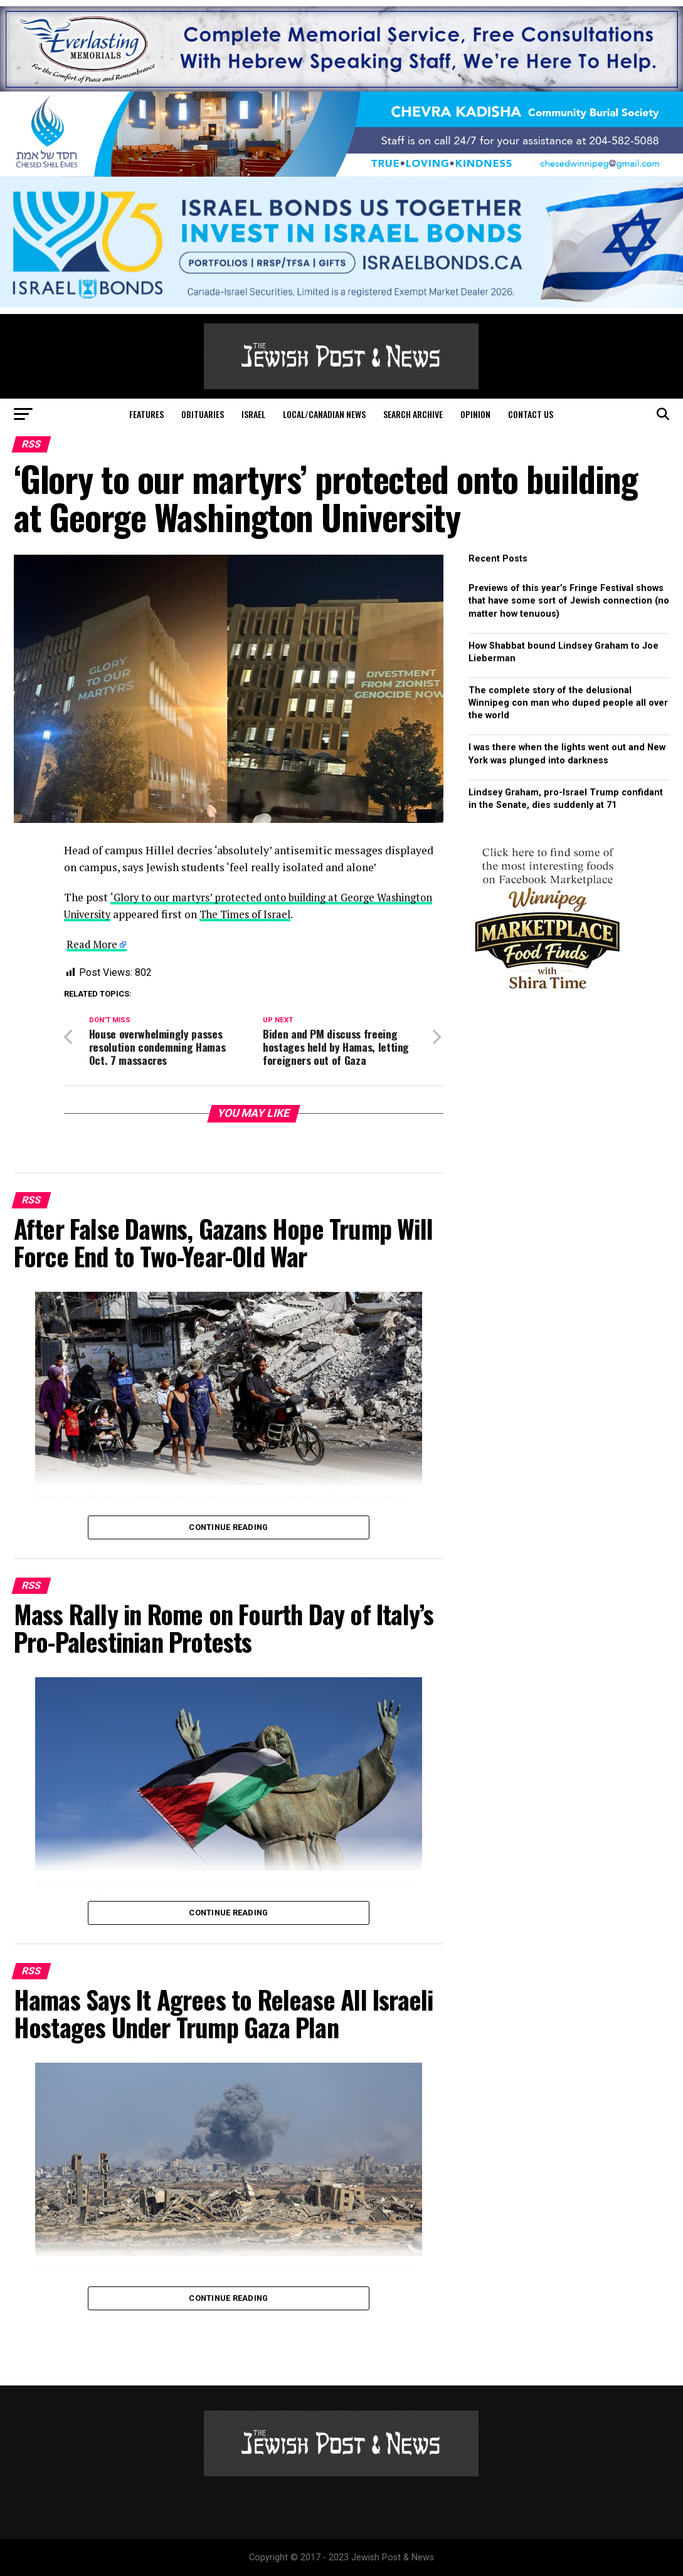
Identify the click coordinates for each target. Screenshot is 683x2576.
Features (146, 414)
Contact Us (530, 414)
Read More (93, 943)
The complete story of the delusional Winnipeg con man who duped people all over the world (568, 703)
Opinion (475, 414)
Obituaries (202, 414)
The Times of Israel (316, 914)
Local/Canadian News (324, 414)
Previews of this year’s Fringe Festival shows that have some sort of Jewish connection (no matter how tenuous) (569, 601)
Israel (253, 414)
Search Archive (413, 414)
